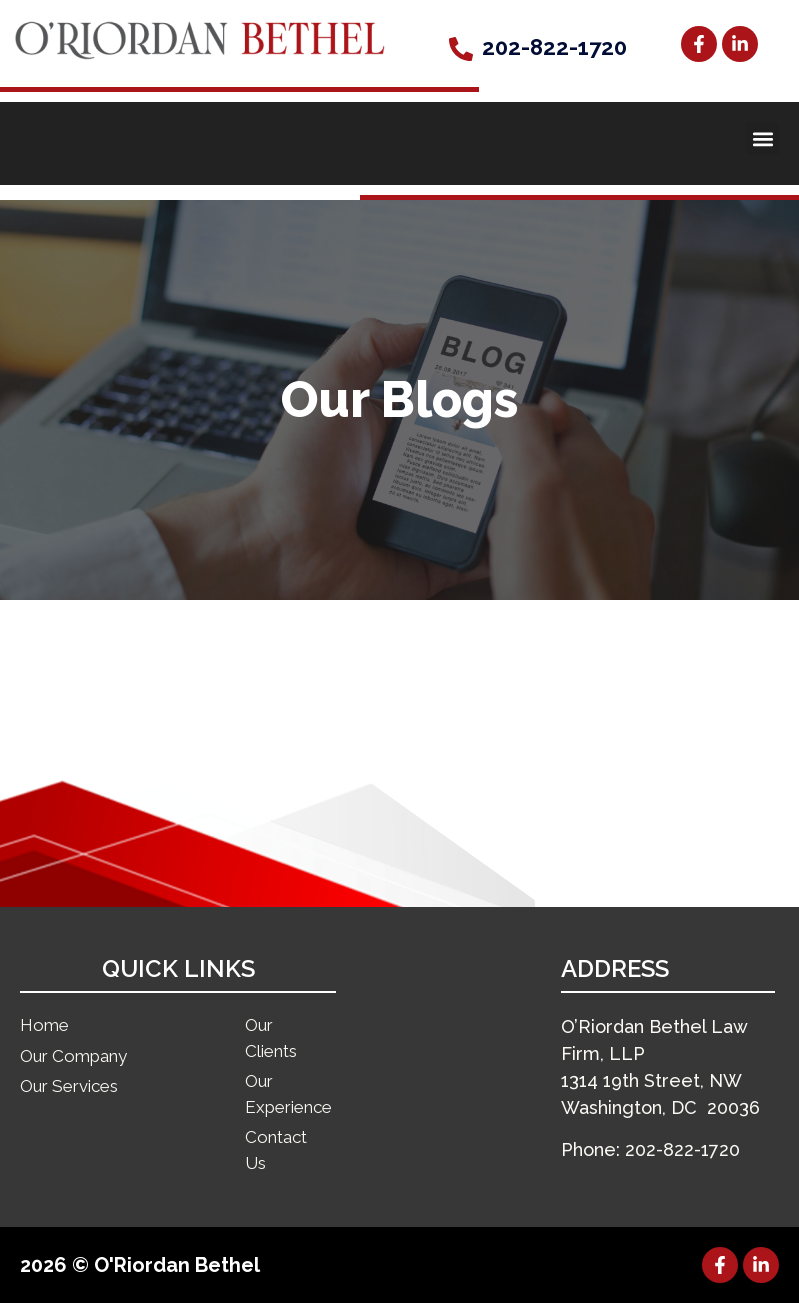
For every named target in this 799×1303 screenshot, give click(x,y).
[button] (762, 138)
